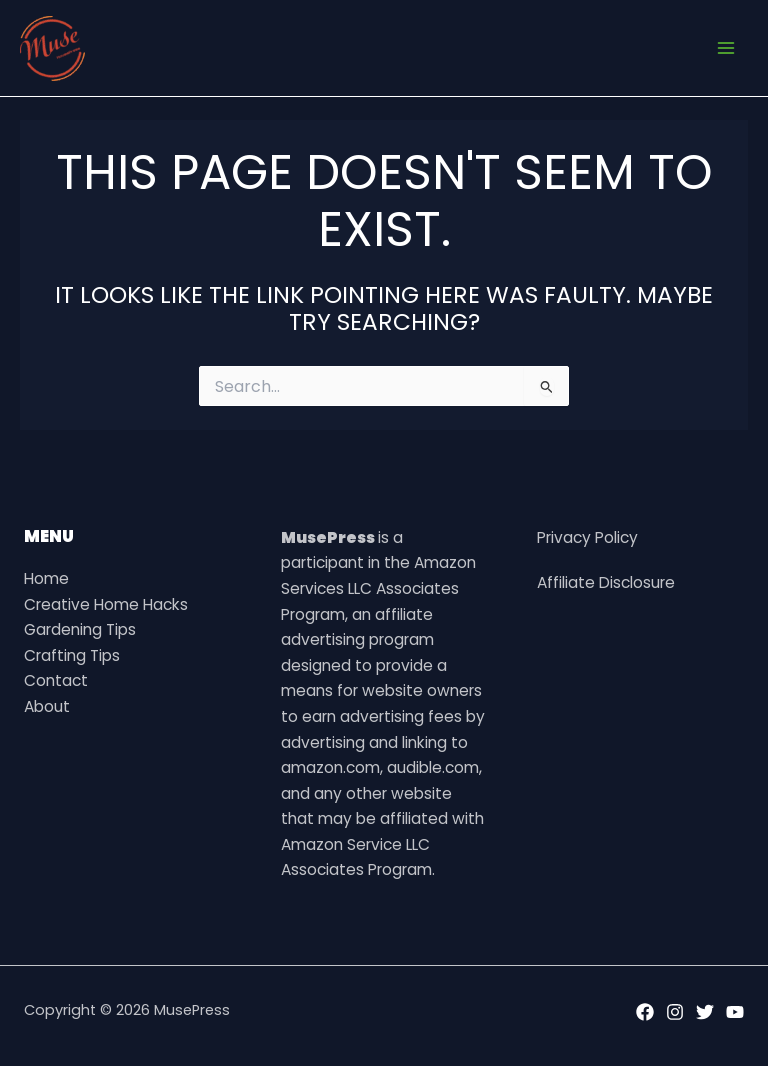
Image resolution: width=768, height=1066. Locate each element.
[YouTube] (735, 1012)
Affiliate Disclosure (606, 582)
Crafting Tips (72, 655)
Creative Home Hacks (106, 604)
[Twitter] (705, 1012)
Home (46, 578)
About (47, 706)
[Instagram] (675, 1012)
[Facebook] (645, 1012)
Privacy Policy (587, 537)
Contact (56, 680)
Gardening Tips (80, 629)
